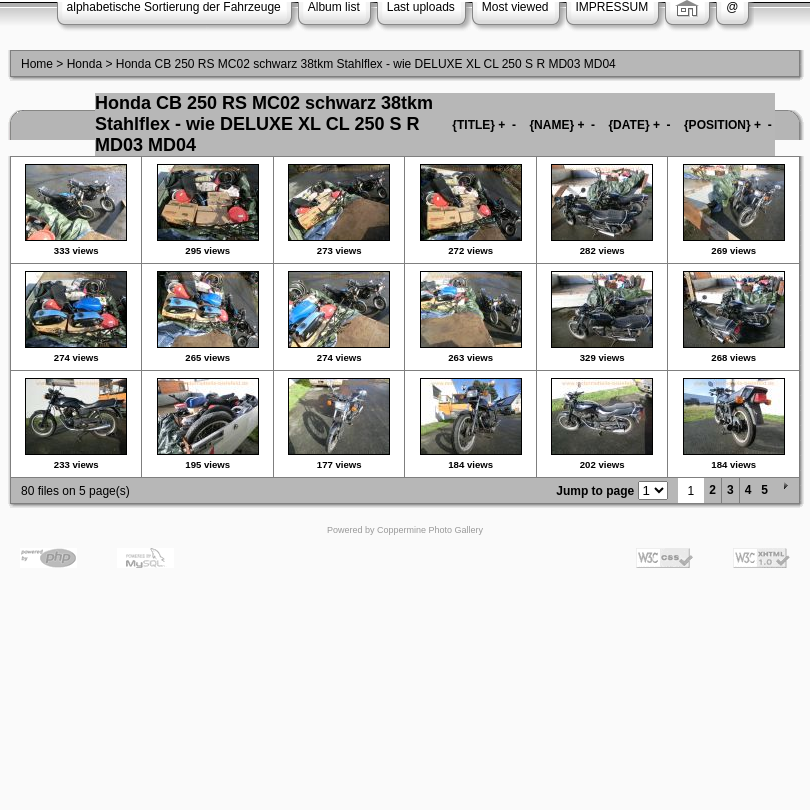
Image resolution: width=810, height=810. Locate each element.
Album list (334, 7)
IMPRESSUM (612, 7)
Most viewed (515, 7)
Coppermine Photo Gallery (430, 530)
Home (37, 64)
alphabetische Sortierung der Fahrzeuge (174, 7)
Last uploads (421, 7)
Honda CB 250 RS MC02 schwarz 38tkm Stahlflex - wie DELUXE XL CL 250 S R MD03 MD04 (366, 64)
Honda (84, 64)
